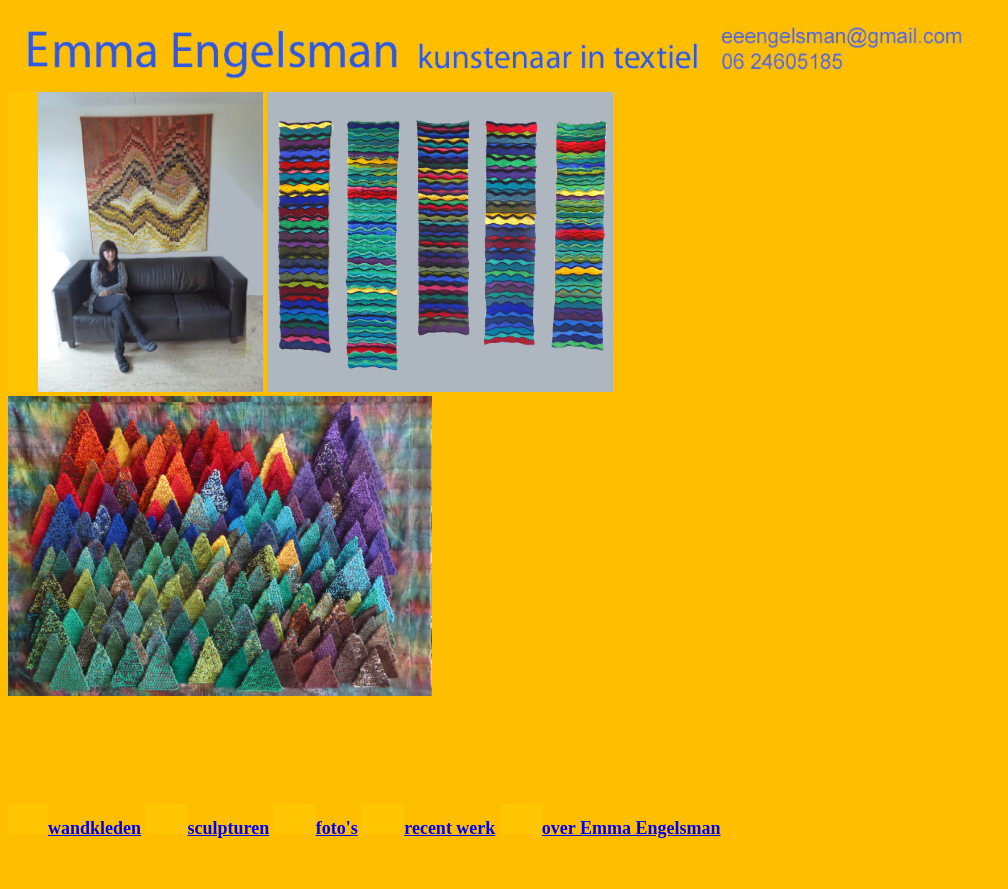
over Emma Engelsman (631, 828)
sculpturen (229, 828)
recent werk (449, 828)
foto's (337, 828)
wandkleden (94, 828)
